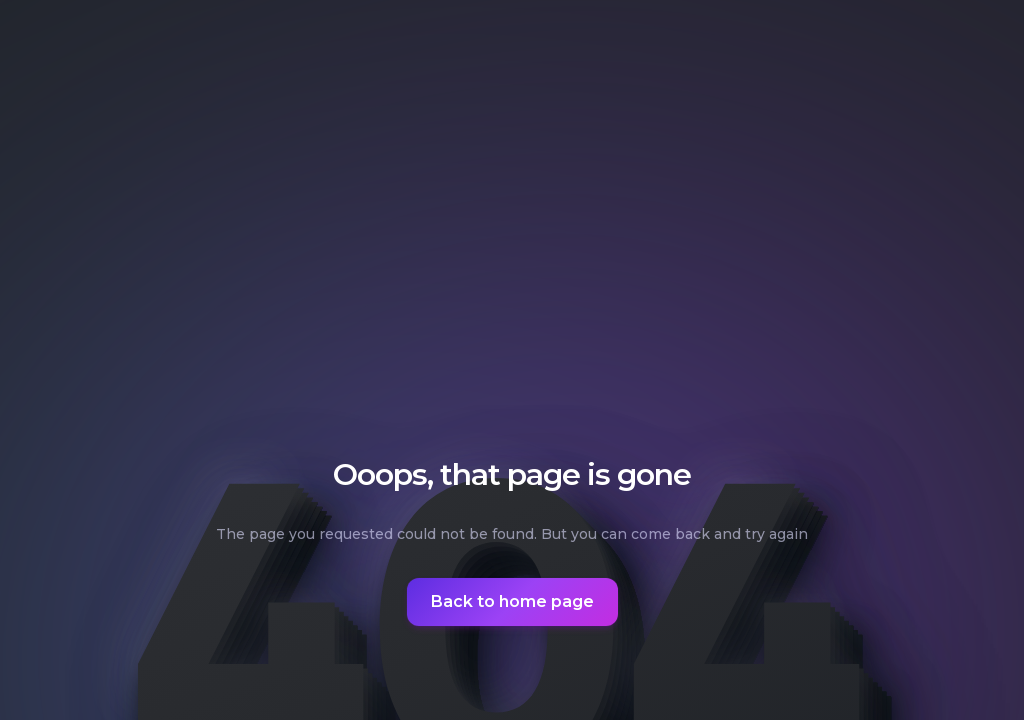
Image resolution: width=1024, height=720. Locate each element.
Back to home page (512, 601)
